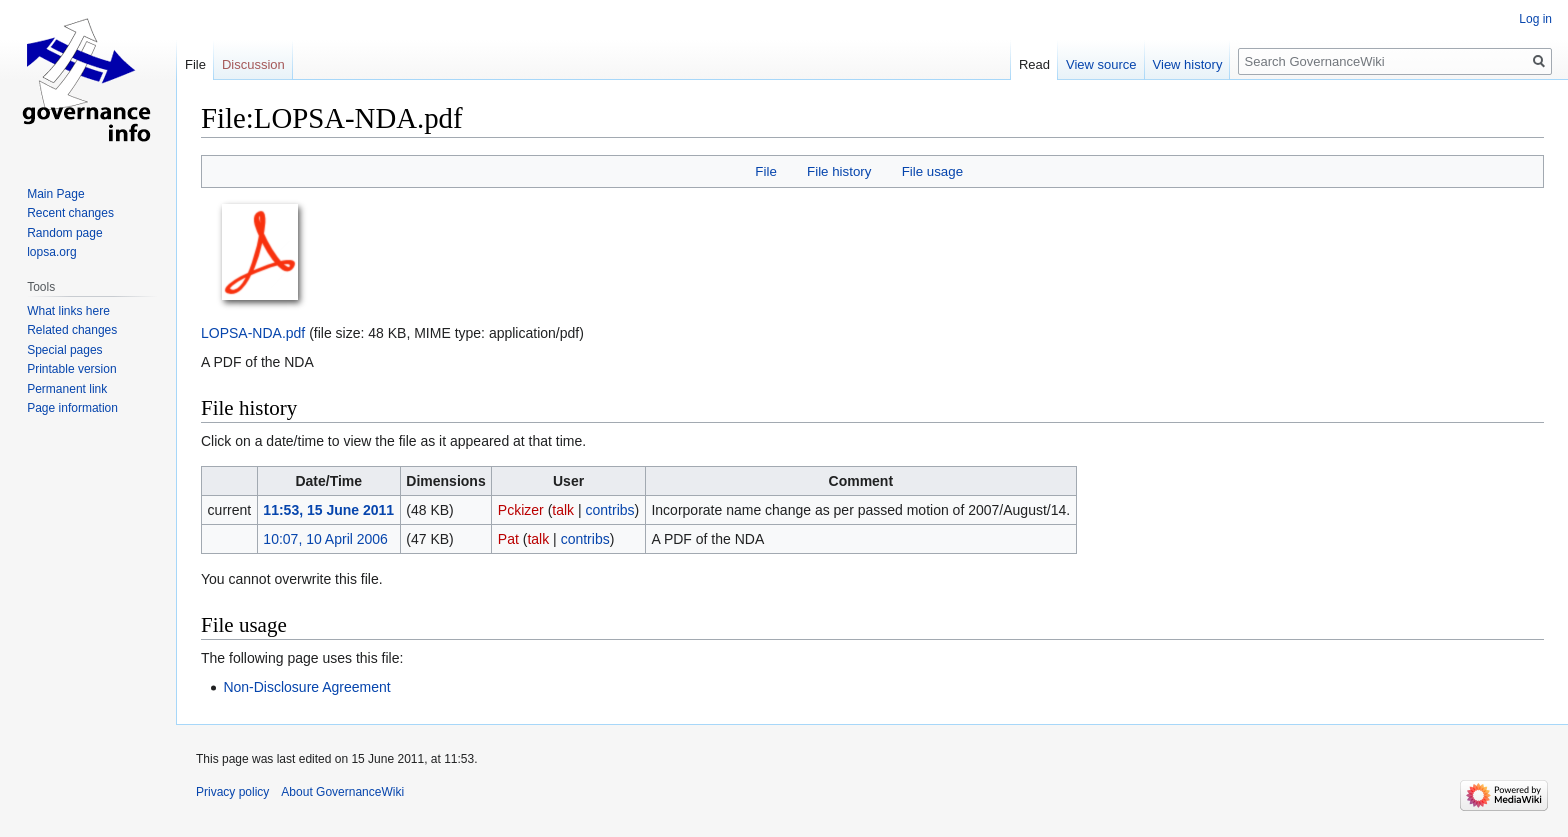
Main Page (55, 194)
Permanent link (67, 389)
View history (1188, 64)
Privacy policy (232, 792)
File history (839, 171)
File (765, 171)
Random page (64, 233)
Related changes (72, 330)
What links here (68, 311)
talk (563, 510)
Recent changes (70, 213)
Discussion (253, 64)
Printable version (71, 369)
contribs (610, 510)
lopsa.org (51, 252)
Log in (1535, 19)
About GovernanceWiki (342, 792)
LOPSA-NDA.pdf (253, 333)
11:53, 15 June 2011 (328, 510)
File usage (932, 171)
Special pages (64, 350)
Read (1034, 64)
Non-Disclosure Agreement (306, 687)
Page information (72, 408)
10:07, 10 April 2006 (325, 539)
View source (1101, 64)
